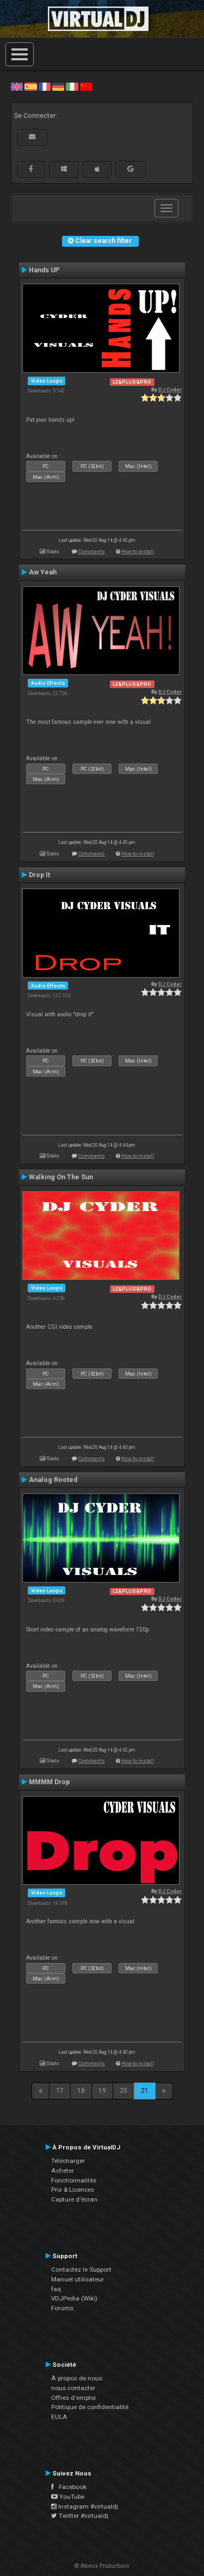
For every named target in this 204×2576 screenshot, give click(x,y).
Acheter (62, 2170)
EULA (59, 2417)
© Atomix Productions (102, 2565)
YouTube (67, 2496)
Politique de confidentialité (89, 2407)
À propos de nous (76, 2378)
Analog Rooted (53, 1480)
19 (102, 2090)
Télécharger (68, 2161)
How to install (137, 551)
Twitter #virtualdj (79, 2515)
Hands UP (44, 270)
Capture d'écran (74, 2199)
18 (81, 2090)
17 (60, 2090)
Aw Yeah (43, 572)
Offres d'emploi (73, 2398)
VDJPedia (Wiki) (74, 2298)
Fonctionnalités (73, 2180)
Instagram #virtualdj (84, 2506)
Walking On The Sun (61, 1177)
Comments (91, 551)
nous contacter (73, 2388)
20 (123, 2090)
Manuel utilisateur (77, 2279)
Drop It (39, 875)
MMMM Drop (49, 1782)
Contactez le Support (81, 2269)
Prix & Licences (72, 2189)
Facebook (68, 2487)
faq (56, 2289)
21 (145, 2090)
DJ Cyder (170, 389)
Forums (62, 2308)
